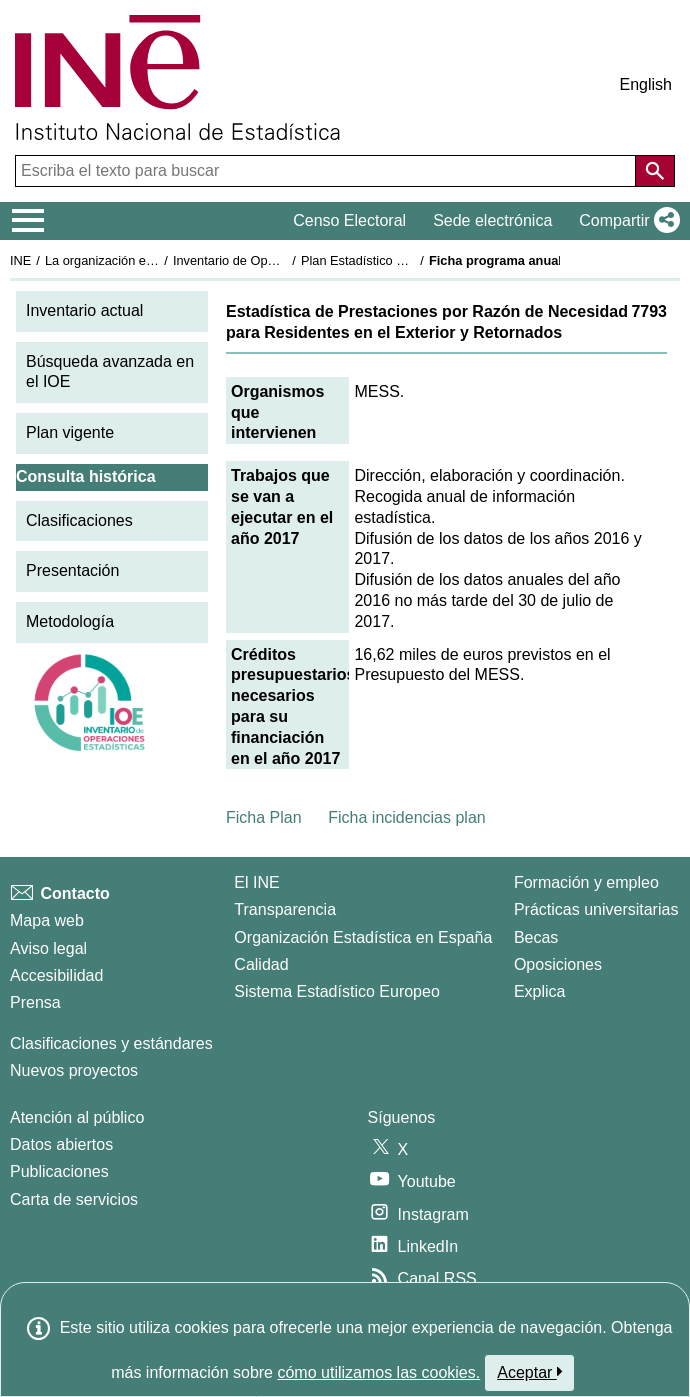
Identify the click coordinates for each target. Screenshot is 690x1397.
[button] (625, 221)
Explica (540, 991)
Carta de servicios (74, 1199)
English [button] (646, 84)
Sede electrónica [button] (492, 220)
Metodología (70, 621)
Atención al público (77, 1117)
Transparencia (285, 909)
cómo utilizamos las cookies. (378, 1372)
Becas (536, 937)
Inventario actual (84, 310)
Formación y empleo (586, 882)
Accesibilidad (56, 975)
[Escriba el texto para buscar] (327, 171)
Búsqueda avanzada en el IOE (110, 372)
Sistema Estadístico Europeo (336, 991)
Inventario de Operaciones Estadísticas (284, 260)
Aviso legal (48, 948)
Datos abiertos (61, 1144)
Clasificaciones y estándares (111, 1043)
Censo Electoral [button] (349, 220)
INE (20, 260)
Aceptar (529, 1372)
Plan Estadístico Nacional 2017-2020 (406, 260)
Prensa (35, 1002)
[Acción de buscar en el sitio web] (655, 171)
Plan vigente (70, 432)
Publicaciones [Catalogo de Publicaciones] (59, 1171)
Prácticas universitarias (596, 909)
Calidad (261, 964)
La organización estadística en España (155, 260)
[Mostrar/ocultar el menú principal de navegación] (28, 221)
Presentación (72, 570)
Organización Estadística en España (363, 937)
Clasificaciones (79, 520)
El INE (256, 882)
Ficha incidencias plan (406, 817)
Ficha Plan (264, 817)
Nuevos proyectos (74, 1070)
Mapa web (47, 920)
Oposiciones (558, 964)
